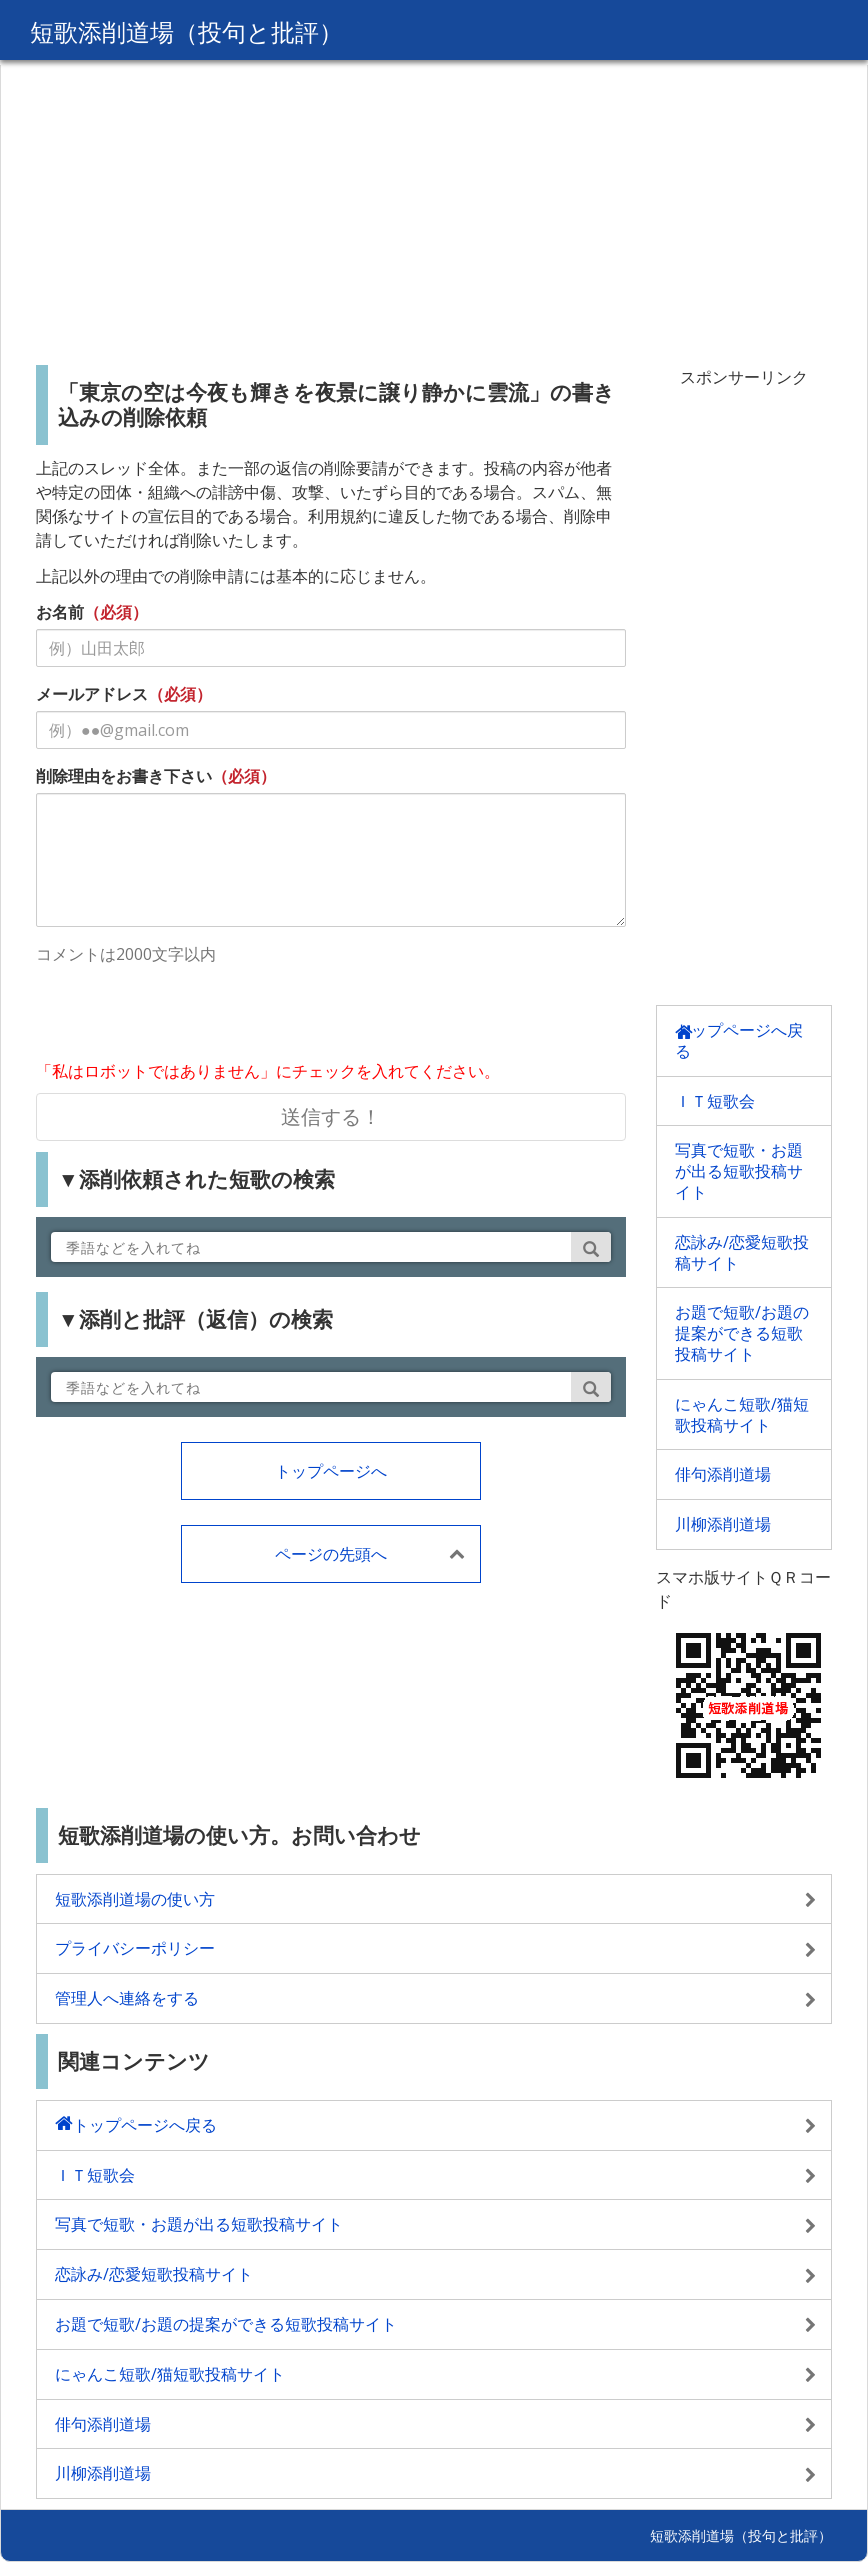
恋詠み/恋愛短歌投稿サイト (742, 1252)
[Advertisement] (434, 205)
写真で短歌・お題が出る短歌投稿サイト (739, 1171)
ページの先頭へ (331, 1554)
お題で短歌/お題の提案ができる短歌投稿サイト (742, 1333)
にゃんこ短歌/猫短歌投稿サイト (742, 1414)
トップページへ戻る (739, 1040)
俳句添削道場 (723, 1474)
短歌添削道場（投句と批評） (186, 31)
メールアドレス (92, 694)
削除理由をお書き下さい (124, 776)
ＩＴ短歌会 (715, 1101)
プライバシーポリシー (135, 1948)
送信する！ (331, 1116)
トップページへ (331, 1471)
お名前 (60, 612)
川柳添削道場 (723, 1524)
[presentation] (188, 1015)
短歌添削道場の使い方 (135, 1899)
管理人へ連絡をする (127, 1998)
